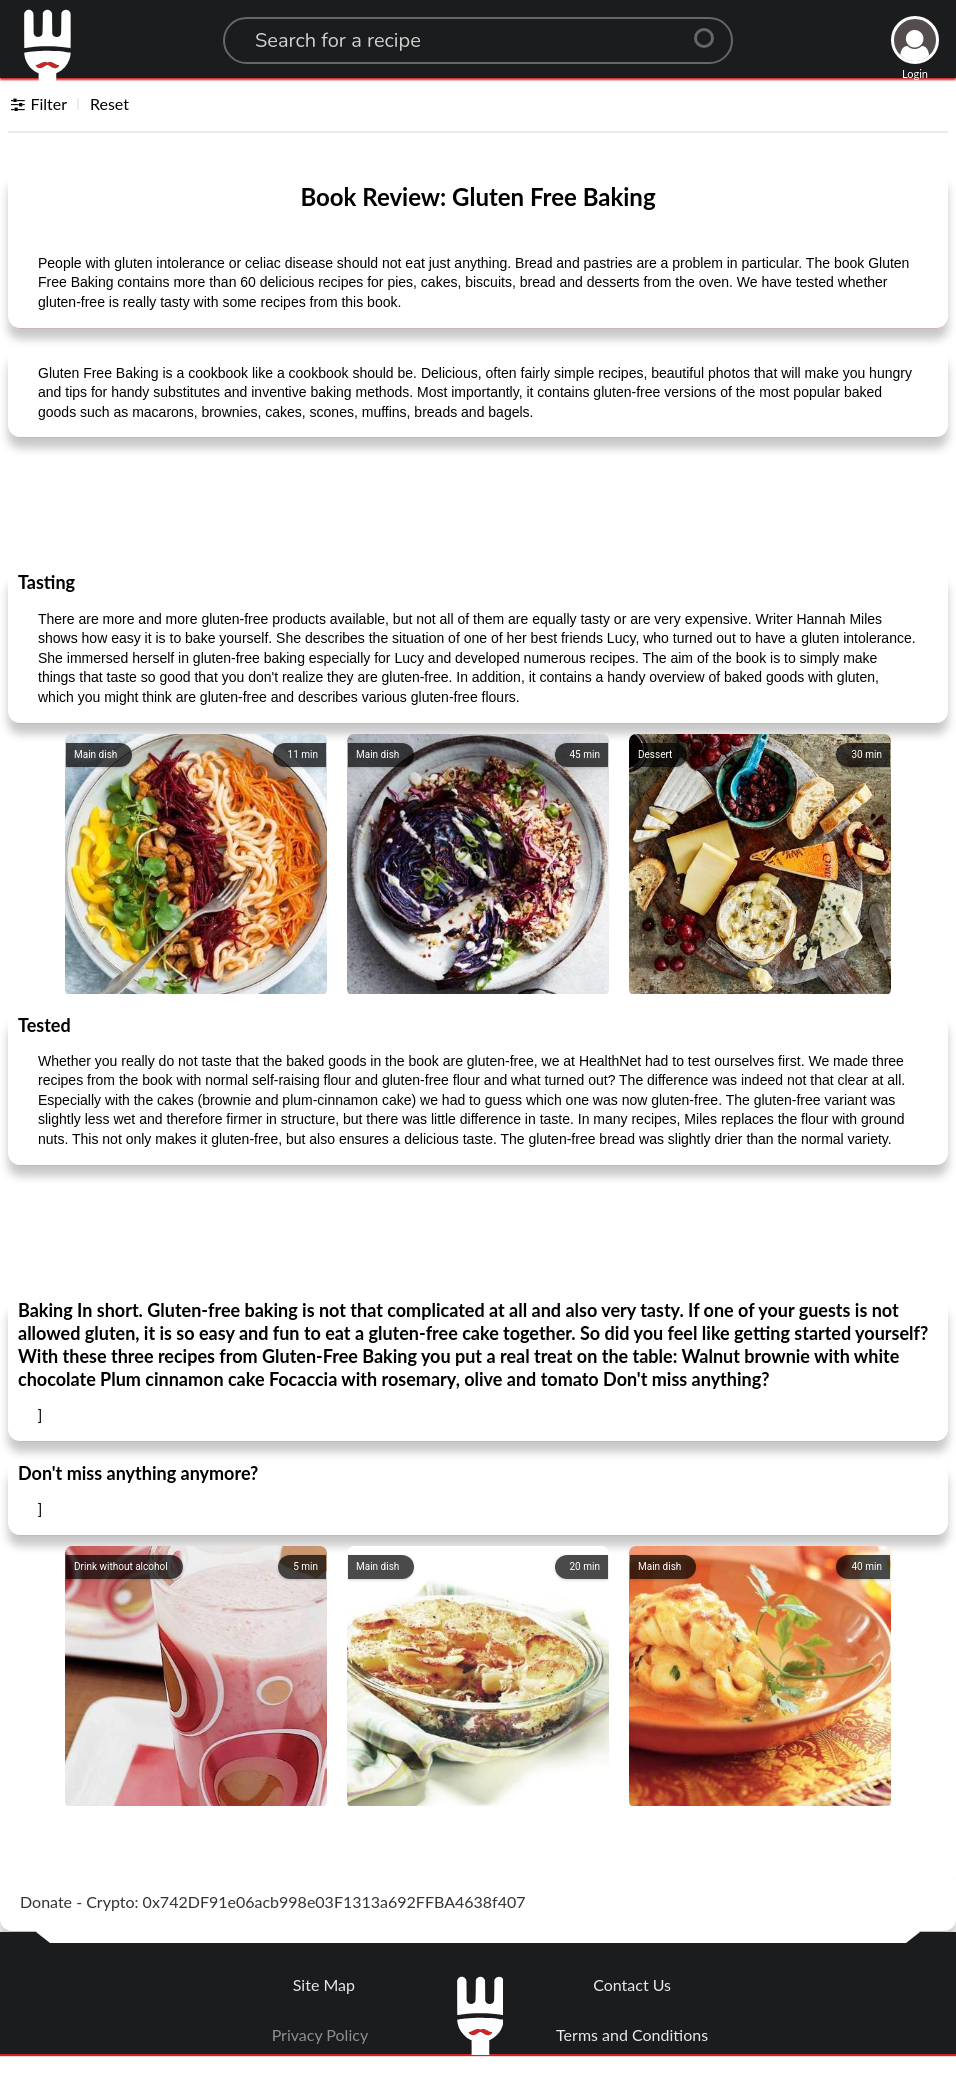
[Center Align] (711, 30)
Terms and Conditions (632, 2034)
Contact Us (632, 1984)
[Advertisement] (478, 503)
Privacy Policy (320, 2034)
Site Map (324, 1984)
